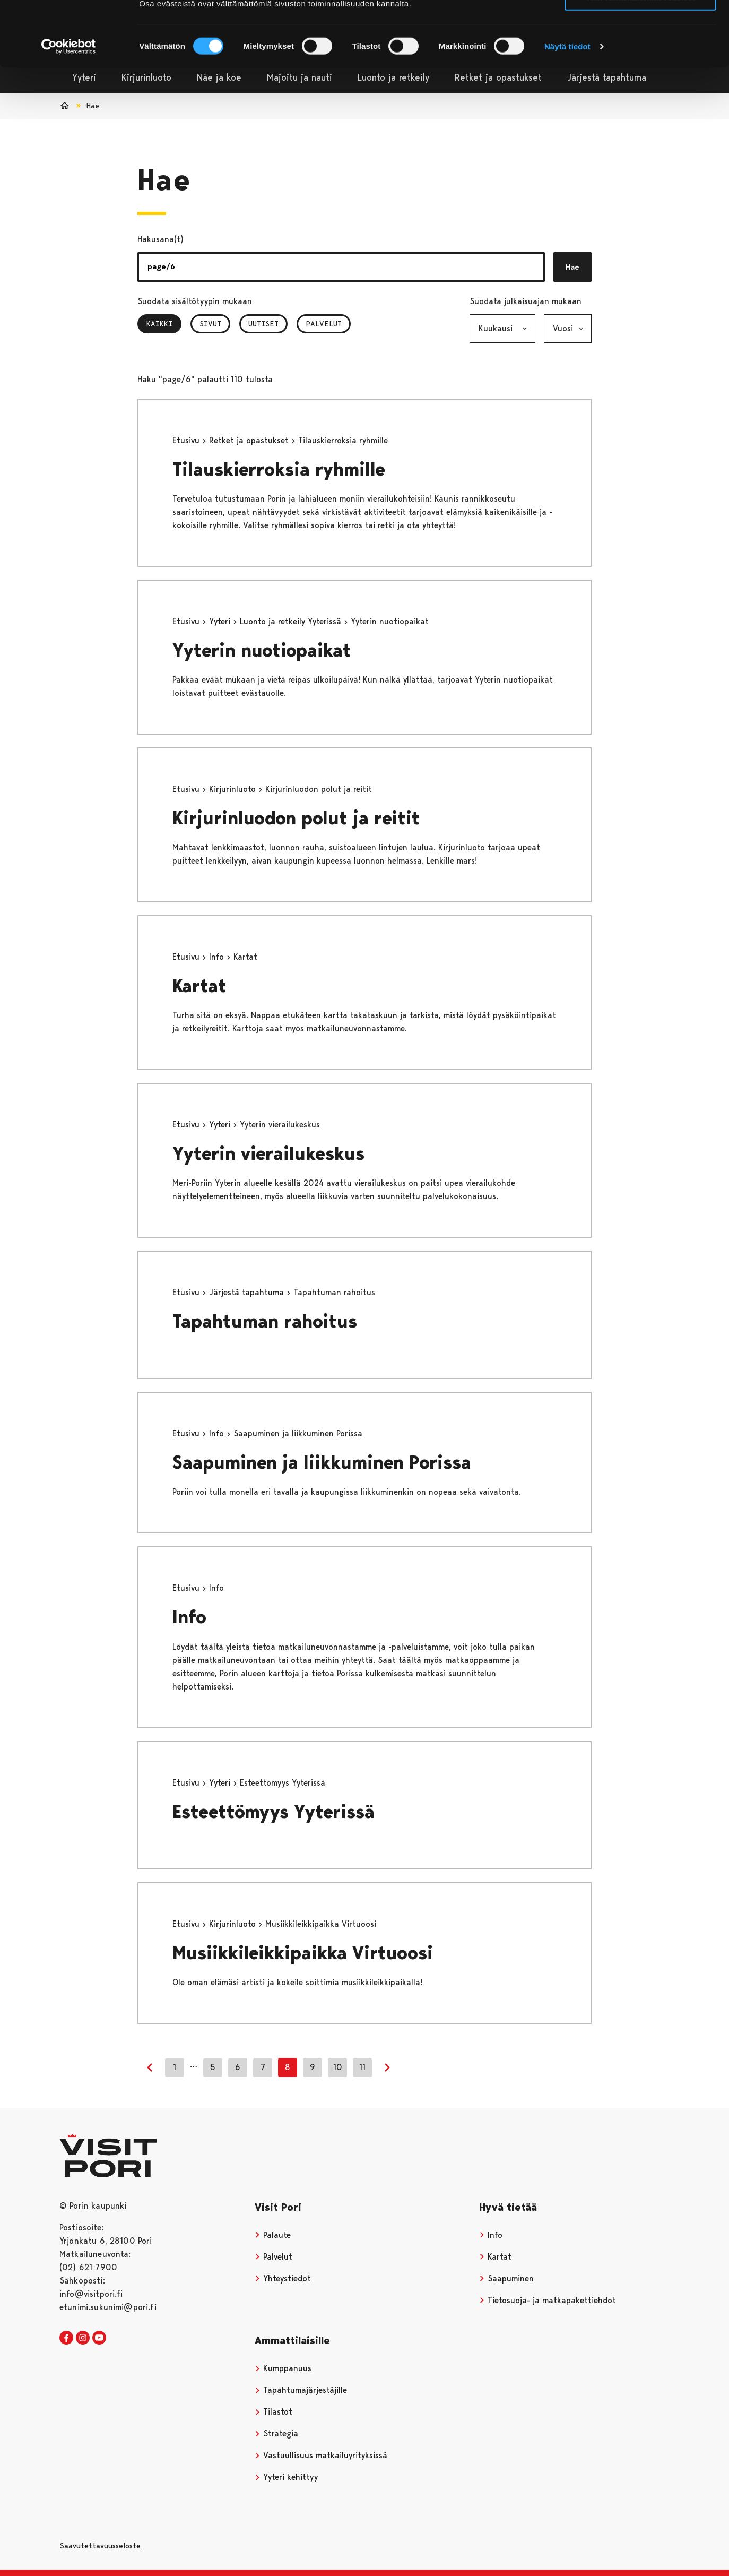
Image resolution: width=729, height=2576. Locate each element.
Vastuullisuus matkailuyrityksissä (321, 2455)
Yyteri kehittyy (286, 2477)
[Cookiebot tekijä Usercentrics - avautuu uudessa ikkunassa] (68, 107)
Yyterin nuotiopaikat (261, 650)
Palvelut (324, 324)
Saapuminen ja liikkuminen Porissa (321, 1463)
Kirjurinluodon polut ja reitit (296, 818)
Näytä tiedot (567, 106)
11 (362, 2067)
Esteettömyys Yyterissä (273, 1812)
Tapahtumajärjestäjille (301, 2390)
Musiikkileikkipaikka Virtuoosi (302, 1953)
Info (218, 957)
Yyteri (221, 621)
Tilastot (273, 2412)
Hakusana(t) (160, 239)
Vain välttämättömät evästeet (640, 57)
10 (337, 2067)
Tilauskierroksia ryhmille (278, 469)
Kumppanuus (283, 2368)
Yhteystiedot (283, 2278)
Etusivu (187, 440)
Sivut (210, 324)
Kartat (199, 986)
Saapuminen (506, 2278)
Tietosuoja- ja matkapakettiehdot (547, 2300)
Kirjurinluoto (233, 789)
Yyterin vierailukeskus (268, 1154)
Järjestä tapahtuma (248, 1292)
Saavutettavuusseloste (100, 2546)
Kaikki (163, 324)
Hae (572, 267)
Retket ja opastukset (250, 440)
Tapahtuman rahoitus (264, 1321)
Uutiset (263, 324)
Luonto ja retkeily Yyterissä (292, 621)
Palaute (273, 2235)
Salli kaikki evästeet (640, 26)
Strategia (276, 2433)
